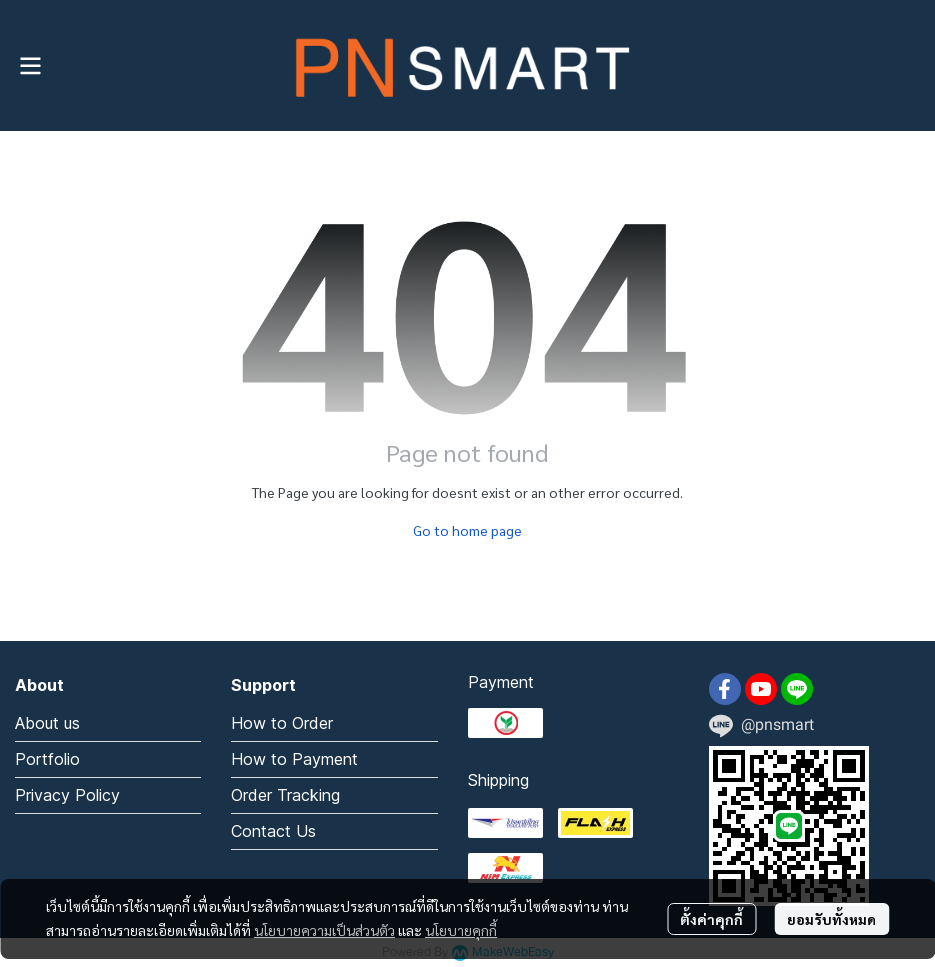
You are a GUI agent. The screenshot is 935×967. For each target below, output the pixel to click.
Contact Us (273, 831)
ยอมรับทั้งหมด (831, 919)
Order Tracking (285, 795)
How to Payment (294, 759)
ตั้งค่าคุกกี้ (711, 919)
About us (47, 723)
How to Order (282, 723)
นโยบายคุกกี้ (461, 930)
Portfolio (47, 759)
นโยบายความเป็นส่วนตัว (324, 930)
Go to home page (467, 530)
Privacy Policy (67, 795)
